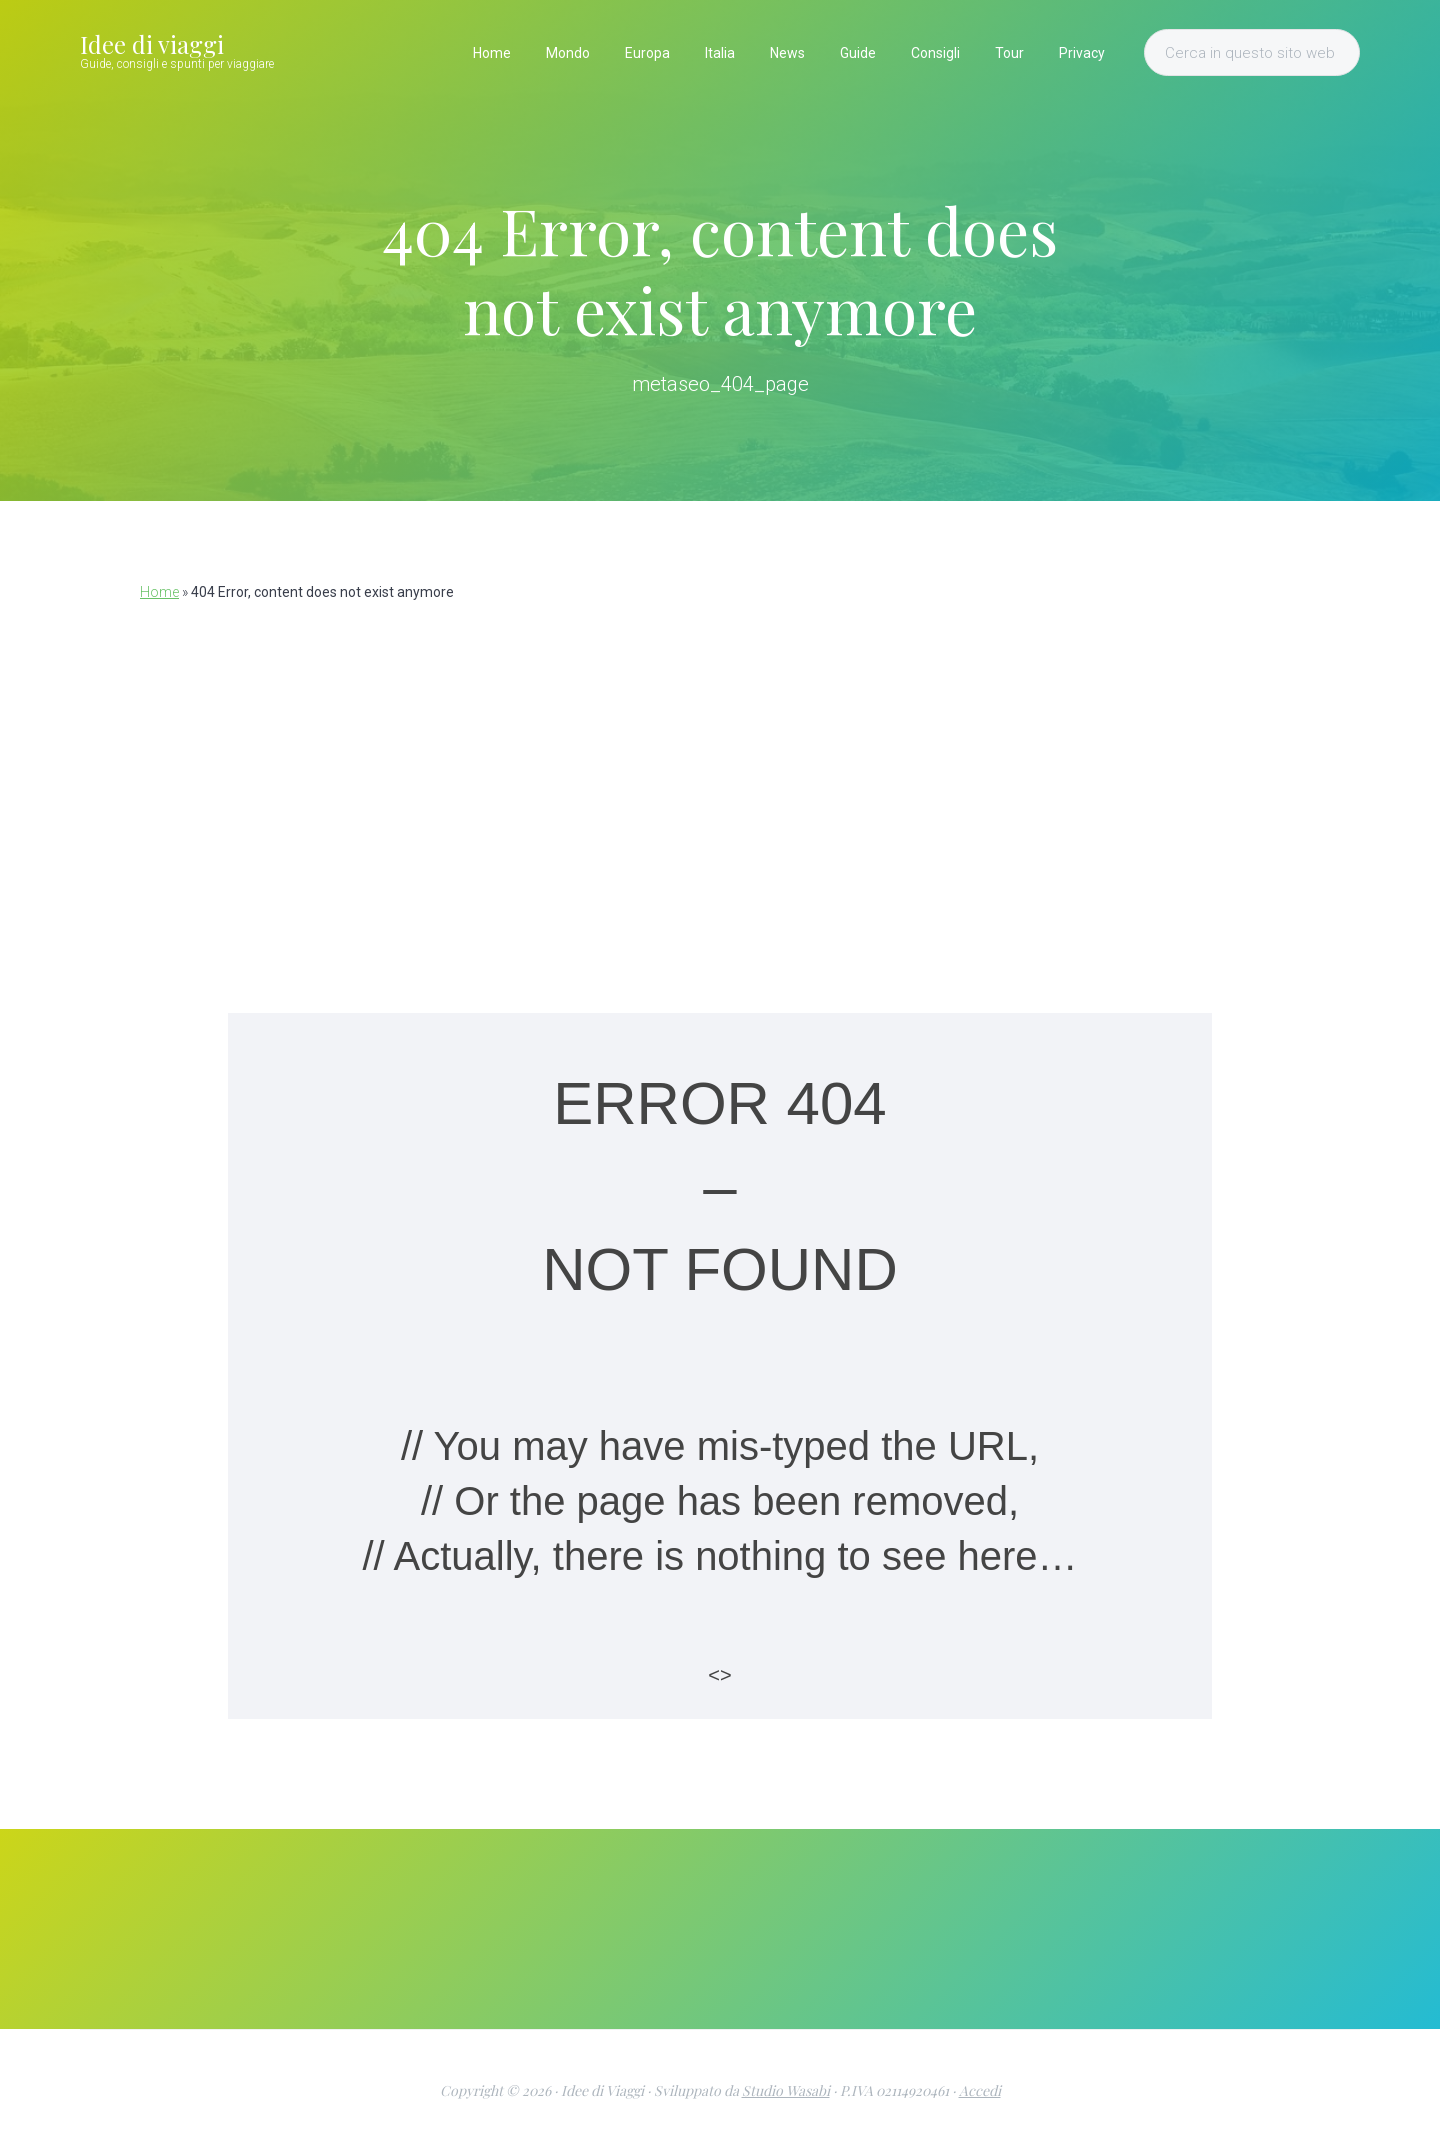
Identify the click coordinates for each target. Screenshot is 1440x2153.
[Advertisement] (720, 793)
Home (159, 592)
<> (719, 1675)
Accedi (980, 2090)
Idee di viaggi (152, 44)
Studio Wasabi (786, 2090)
